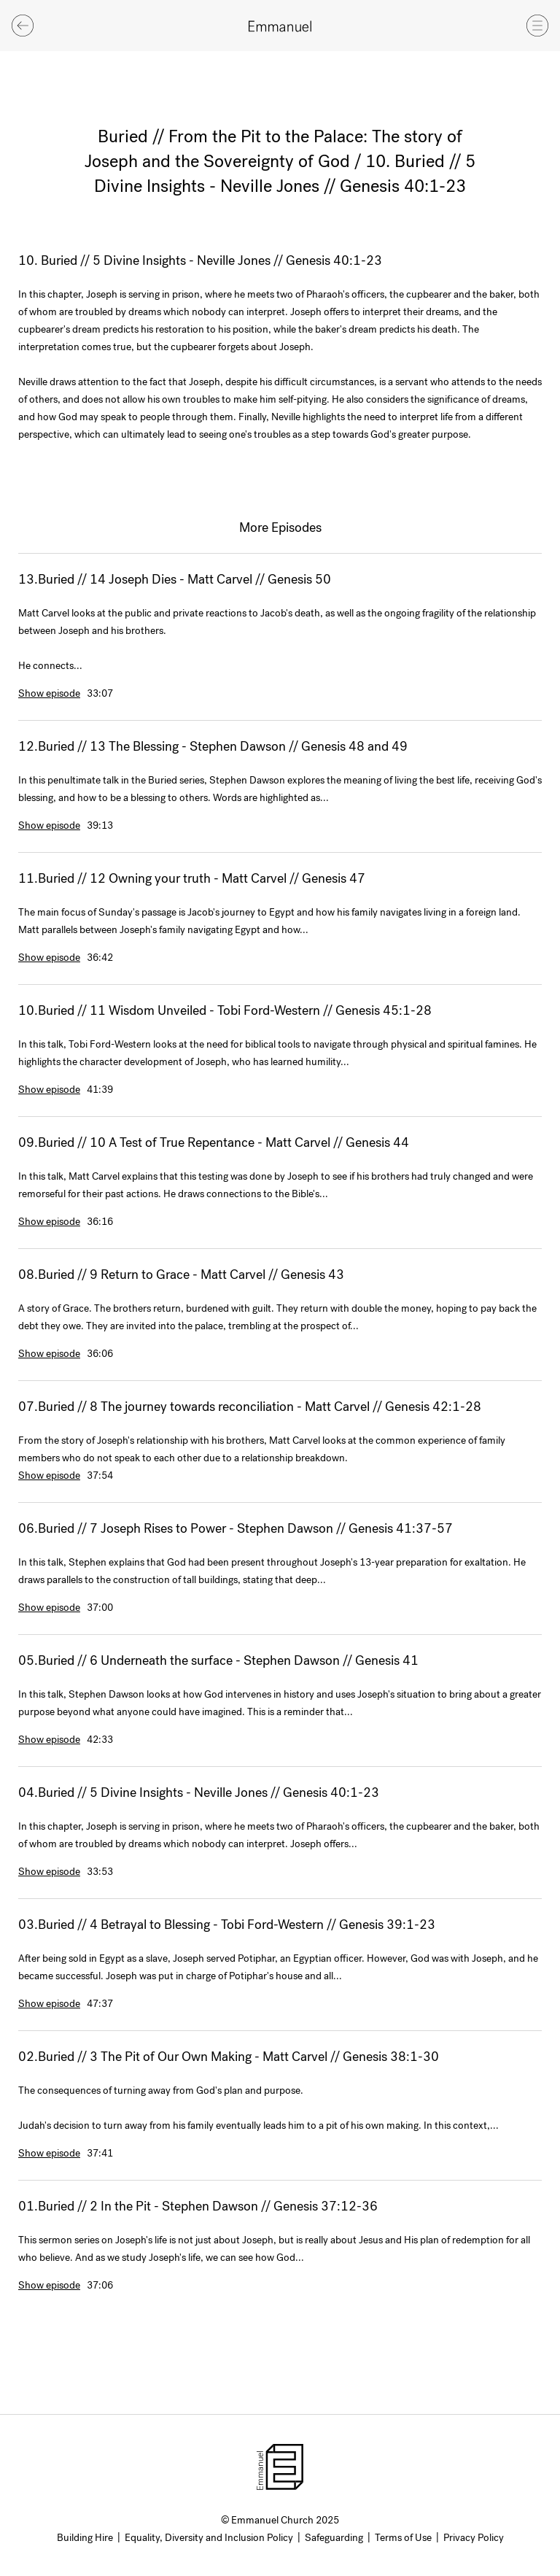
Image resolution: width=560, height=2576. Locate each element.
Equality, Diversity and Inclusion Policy (209, 2538)
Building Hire (85, 2538)
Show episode (49, 693)
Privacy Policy (473, 2538)
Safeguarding (334, 2538)
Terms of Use (403, 2538)
